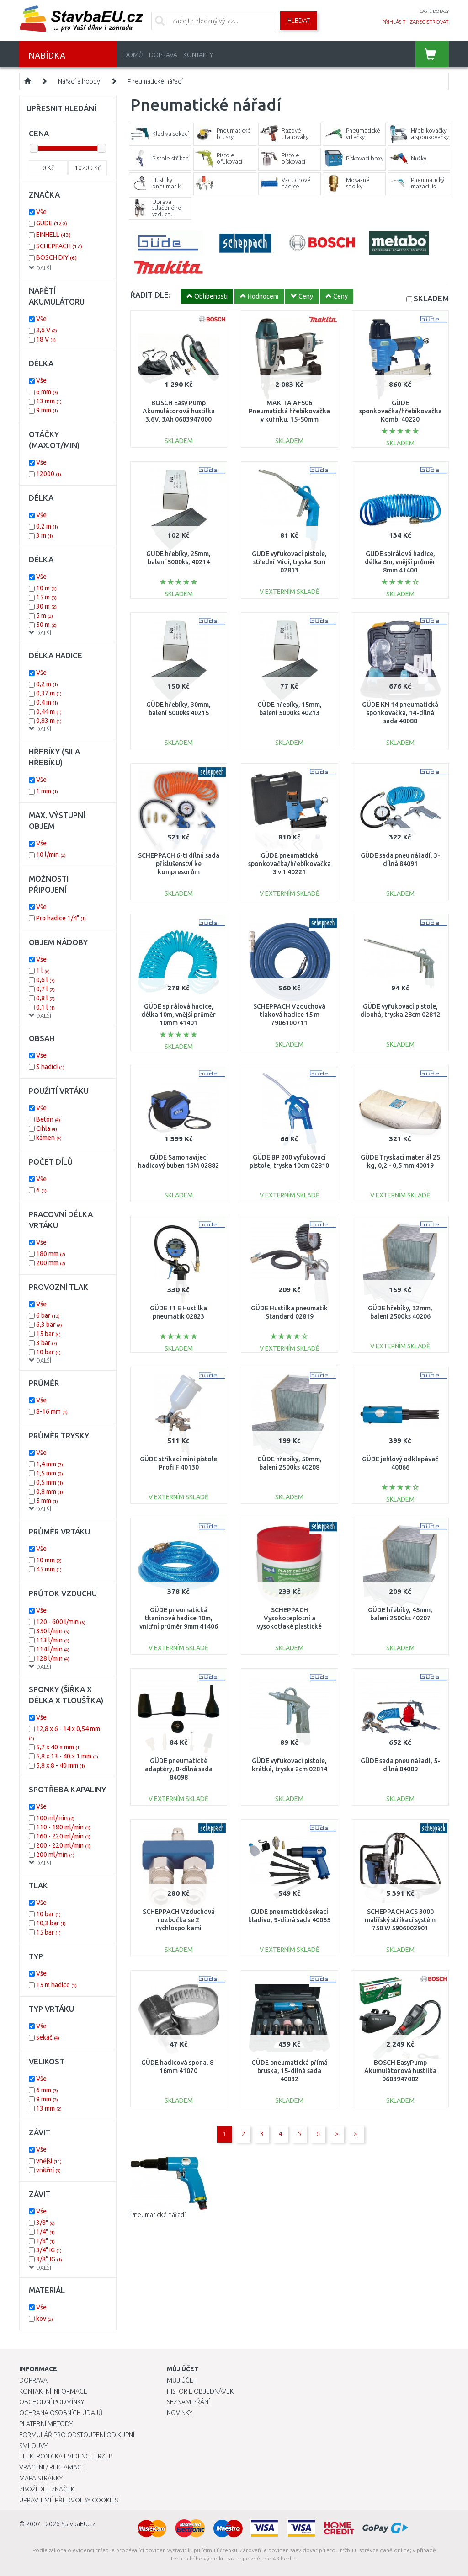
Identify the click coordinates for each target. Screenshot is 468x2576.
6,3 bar (49, 1324)
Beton (48, 1119)
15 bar (48, 1333)
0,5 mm (49, 1482)
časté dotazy (434, 11)
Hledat (298, 20)
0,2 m (47, 526)
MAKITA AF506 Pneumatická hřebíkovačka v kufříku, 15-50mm (289, 411)
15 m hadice (56, 1984)
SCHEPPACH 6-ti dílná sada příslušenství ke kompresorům (178, 864)
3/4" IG (49, 2250)
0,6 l (45, 979)
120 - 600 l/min (60, 1621)
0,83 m (49, 720)
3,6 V (46, 330)
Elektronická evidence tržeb (66, 2456)
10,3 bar (51, 1923)
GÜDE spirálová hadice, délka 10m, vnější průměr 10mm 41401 (178, 1014)
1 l (43, 970)
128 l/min (52, 1658)
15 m (46, 597)
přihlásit (394, 22)
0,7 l (45, 989)
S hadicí (50, 1066)
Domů (133, 55)
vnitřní (48, 2170)
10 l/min (51, 854)
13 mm (49, 401)
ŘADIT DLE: (150, 294)
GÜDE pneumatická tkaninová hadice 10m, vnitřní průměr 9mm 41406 (178, 1618)
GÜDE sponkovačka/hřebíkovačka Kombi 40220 (400, 411)
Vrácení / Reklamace (52, 2467)
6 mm (47, 391)
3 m (44, 535)
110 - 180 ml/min (63, 1827)
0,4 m (47, 702)
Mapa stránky (41, 2478)
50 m (46, 624)
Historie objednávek (200, 2391)
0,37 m (49, 693)
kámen (49, 1137)
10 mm (49, 1560)
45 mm (49, 1569)
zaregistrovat (429, 22)
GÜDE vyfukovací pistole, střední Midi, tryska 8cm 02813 (289, 562)
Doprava (163, 55)
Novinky (179, 2412)
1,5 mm (49, 1473)
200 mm (50, 1263)
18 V (46, 339)
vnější (49, 2160)
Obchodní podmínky (51, 2401)
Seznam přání (188, 2401)
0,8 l (45, 998)
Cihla (46, 1128)
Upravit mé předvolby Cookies (68, 2500)
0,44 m (49, 711)
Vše (41, 211)
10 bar (48, 1352)
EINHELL (53, 234)
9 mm (47, 410)
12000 (48, 473)
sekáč (47, 2037)
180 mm (50, 1253)
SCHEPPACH (59, 246)
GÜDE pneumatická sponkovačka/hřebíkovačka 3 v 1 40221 (289, 864)
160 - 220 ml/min (63, 1836)
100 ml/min (55, 1818)
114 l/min (52, 1649)
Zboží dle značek (46, 2489)
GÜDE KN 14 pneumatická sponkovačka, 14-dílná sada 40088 (400, 713)
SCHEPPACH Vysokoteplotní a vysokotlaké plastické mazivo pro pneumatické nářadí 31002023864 (289, 1626)
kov (44, 2318)
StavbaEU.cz (78, 2524)
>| (356, 2134)
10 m (46, 588)
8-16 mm (52, 1411)
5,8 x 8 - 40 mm (60, 1765)
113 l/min (52, 1640)
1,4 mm (49, 1464)
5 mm (47, 1500)
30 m (46, 606)
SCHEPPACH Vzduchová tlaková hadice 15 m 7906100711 (289, 1014)
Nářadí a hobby (79, 81)
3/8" (45, 2222)
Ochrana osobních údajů (61, 2412)
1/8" (45, 2241)
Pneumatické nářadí (155, 81)
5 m (44, 615)
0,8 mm (49, 1491)
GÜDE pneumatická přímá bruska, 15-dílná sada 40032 (289, 2071)
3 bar (46, 1343)
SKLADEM (431, 298)
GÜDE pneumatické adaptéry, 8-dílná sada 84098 (179, 1769)
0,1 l (45, 1007)
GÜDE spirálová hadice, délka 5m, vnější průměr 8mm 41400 (400, 562)
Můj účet (182, 2380)
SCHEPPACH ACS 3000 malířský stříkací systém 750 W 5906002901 (400, 1920)
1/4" (45, 2231)
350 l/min (52, 1631)
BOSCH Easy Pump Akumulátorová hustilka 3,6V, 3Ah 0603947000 (179, 411)
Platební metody (46, 2423)
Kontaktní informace (53, 2391)
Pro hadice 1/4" (61, 918)
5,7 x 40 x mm (58, 1747)
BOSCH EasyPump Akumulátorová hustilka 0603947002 (400, 2071)
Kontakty (198, 55)
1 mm (47, 791)
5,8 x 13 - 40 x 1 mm (67, 1756)
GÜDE (51, 223)
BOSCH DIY (56, 257)
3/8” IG (49, 2259)
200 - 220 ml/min (63, 1845)
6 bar (48, 1315)
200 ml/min (55, 1854)
